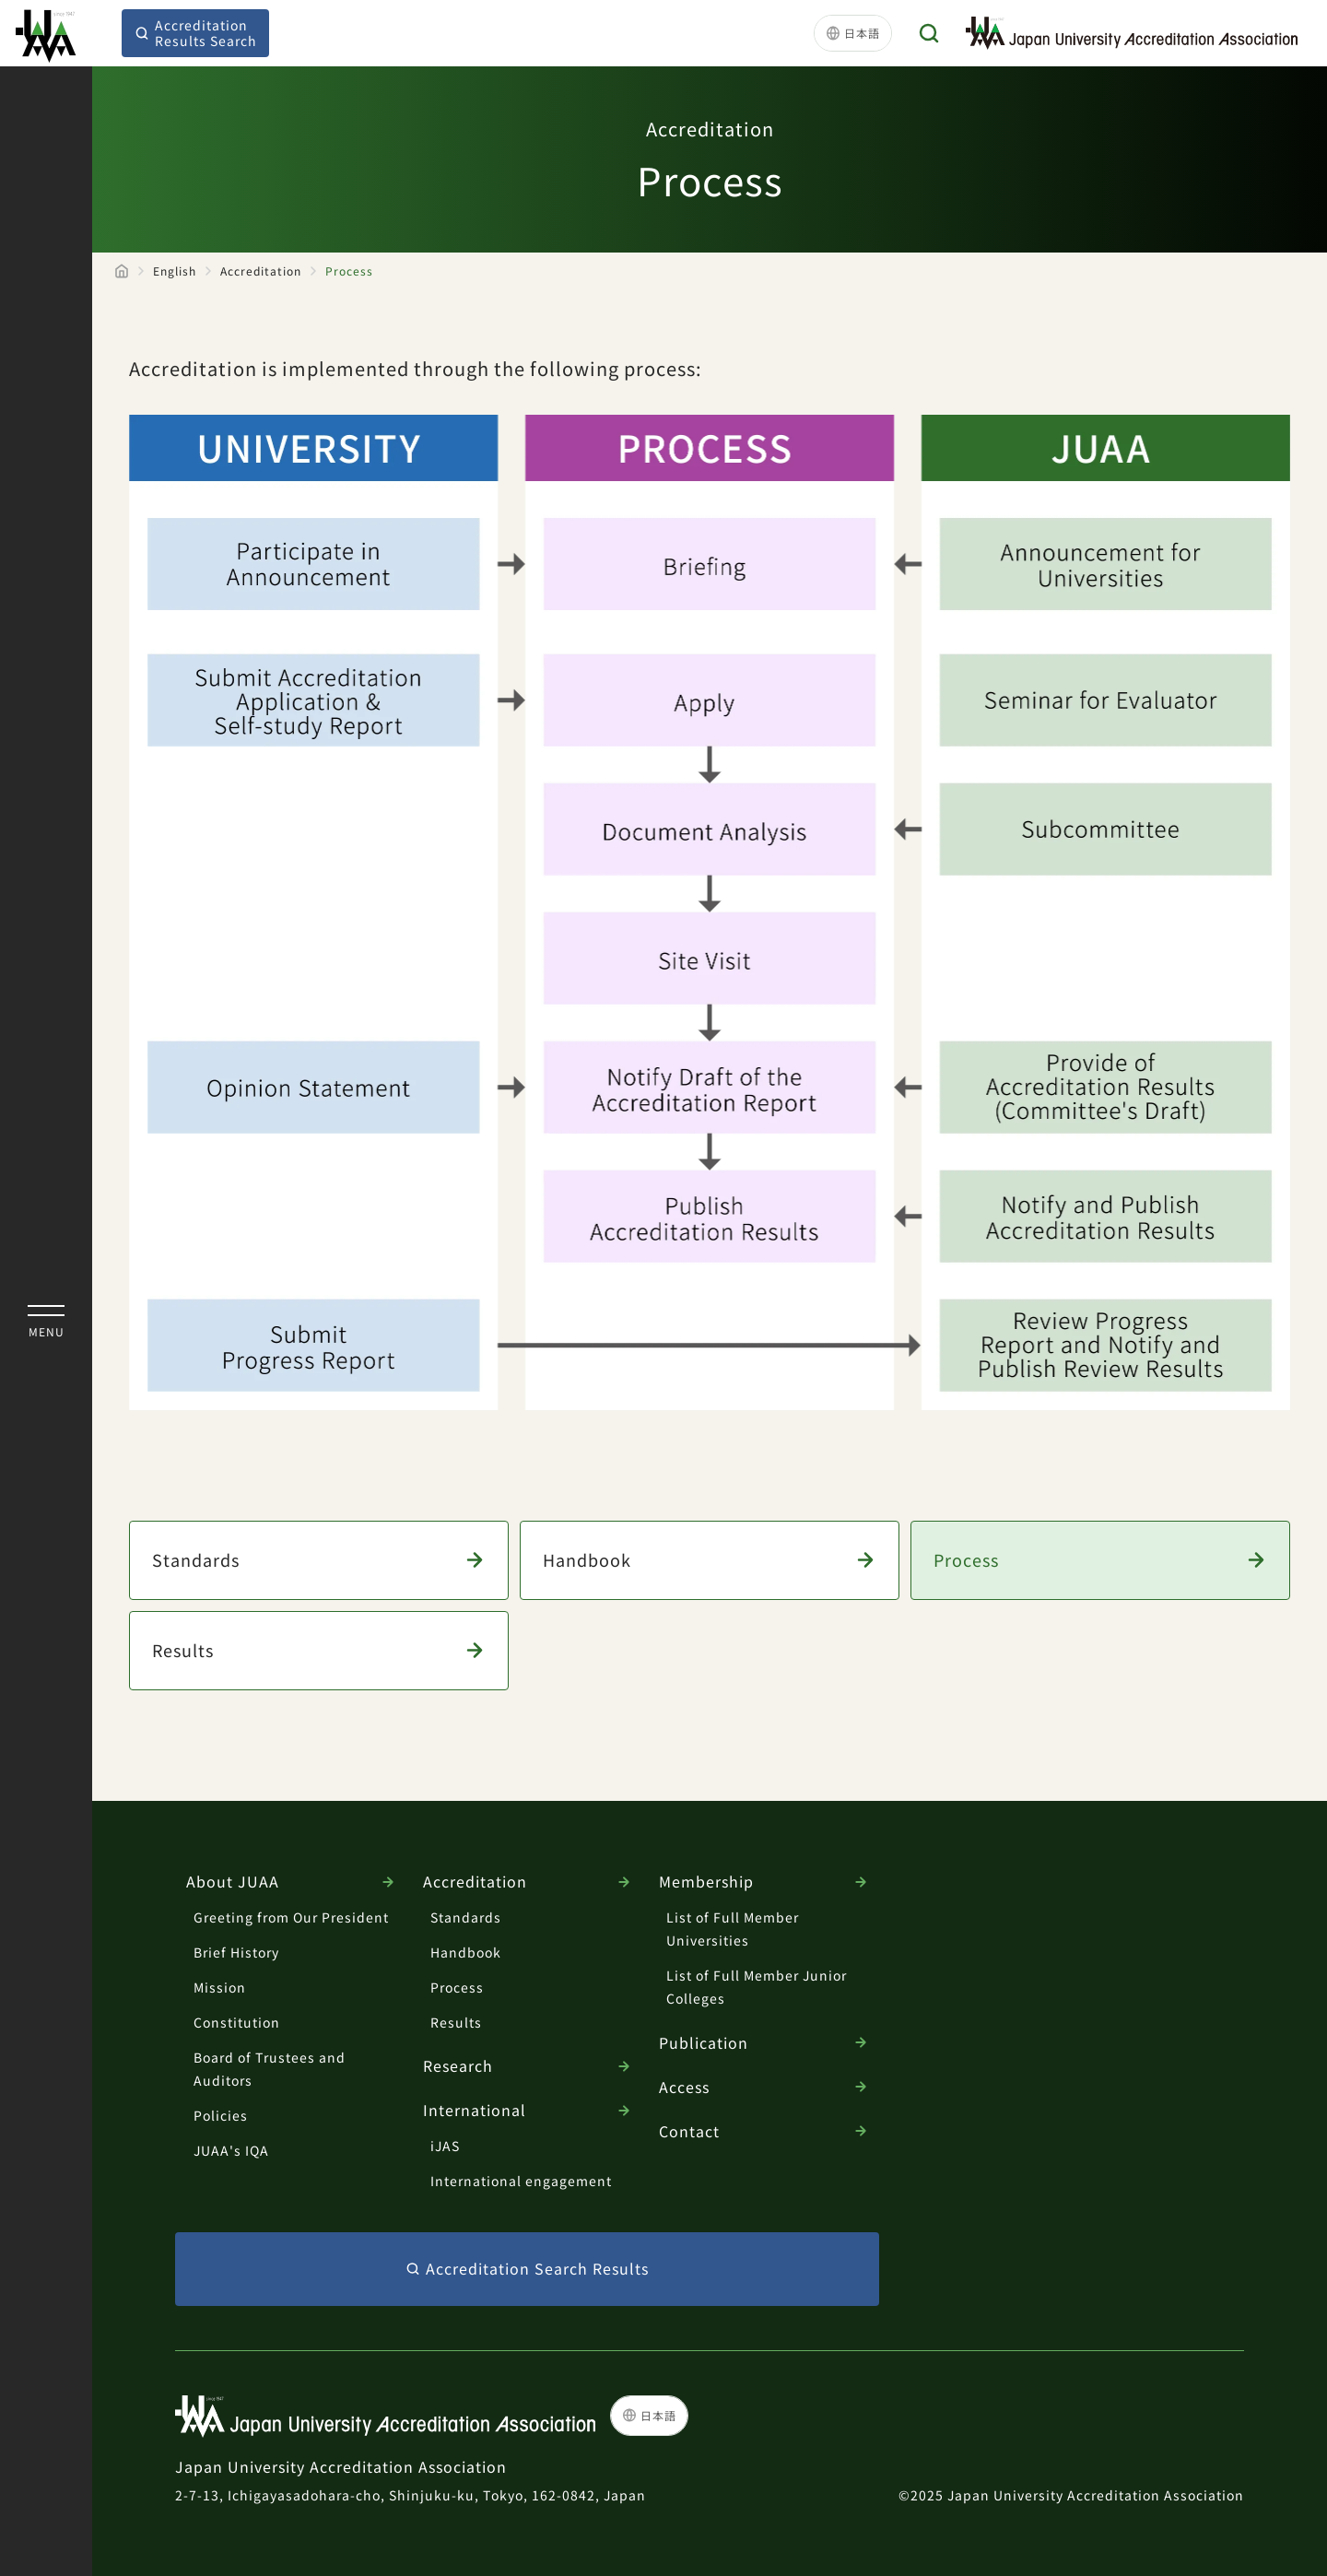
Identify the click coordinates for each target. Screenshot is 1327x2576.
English (174, 270)
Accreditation (260, 270)
